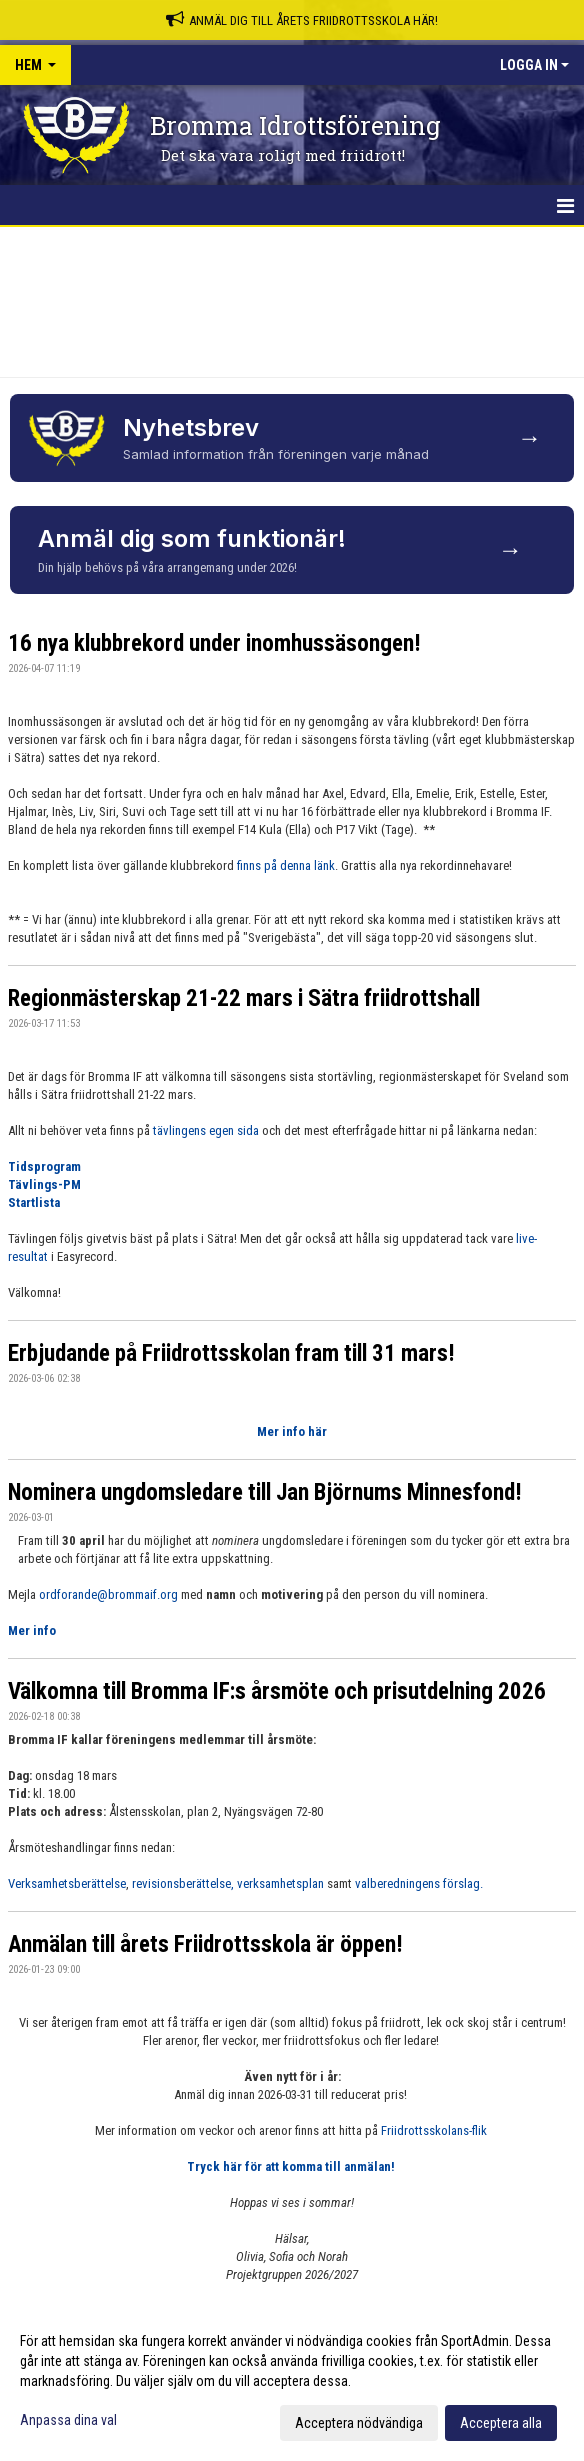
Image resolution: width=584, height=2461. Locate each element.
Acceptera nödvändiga (359, 2423)
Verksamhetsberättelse (67, 1883)
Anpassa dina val (68, 2420)
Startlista (34, 1202)
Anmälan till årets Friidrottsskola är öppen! (205, 1944)
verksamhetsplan (282, 1883)
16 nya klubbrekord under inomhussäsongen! (214, 643)
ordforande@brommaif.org (108, 1594)
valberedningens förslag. (419, 1883)
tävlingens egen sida (206, 1130)
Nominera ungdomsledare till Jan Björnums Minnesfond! (265, 1492)
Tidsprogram (44, 1166)
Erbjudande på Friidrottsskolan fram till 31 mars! (231, 1353)
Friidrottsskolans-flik (435, 2130)
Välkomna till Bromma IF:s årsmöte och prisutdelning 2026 (277, 1691)
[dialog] (292, 2381)
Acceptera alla (501, 2423)
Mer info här (292, 1431)
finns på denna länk (286, 865)
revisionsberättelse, (183, 1883)
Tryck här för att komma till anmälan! (292, 2166)
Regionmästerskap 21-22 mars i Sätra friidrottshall (244, 998)
